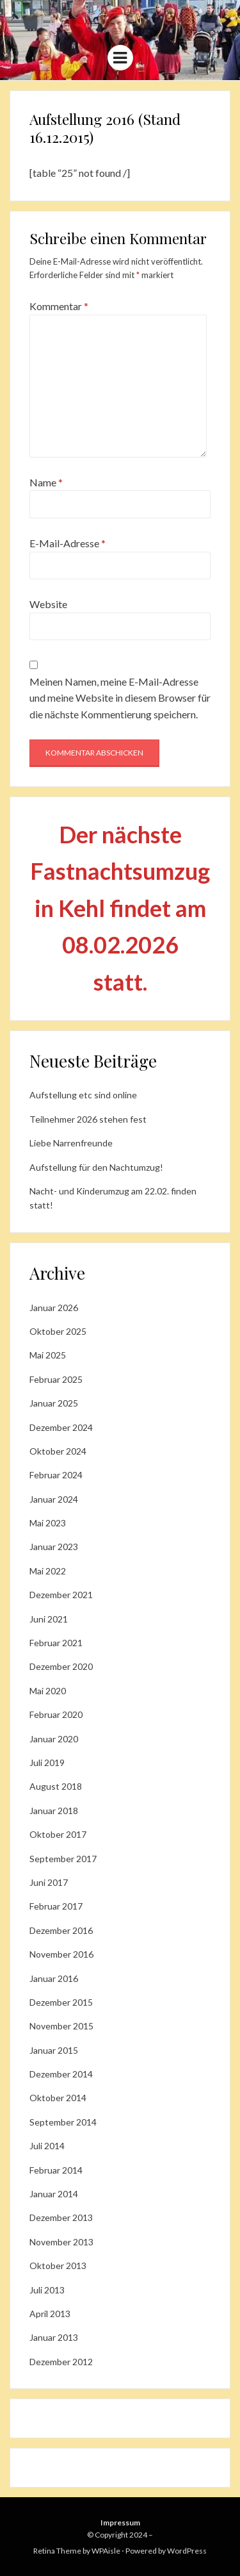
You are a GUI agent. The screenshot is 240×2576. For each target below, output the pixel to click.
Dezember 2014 (61, 2073)
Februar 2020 (56, 1714)
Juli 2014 (47, 2145)
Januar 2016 (53, 1978)
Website (48, 604)
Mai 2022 (47, 1570)
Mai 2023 (47, 1522)
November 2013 (61, 2241)
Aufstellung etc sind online (83, 1094)
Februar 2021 (56, 1642)
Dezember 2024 (61, 1427)
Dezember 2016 (61, 1930)
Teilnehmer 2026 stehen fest (88, 1119)
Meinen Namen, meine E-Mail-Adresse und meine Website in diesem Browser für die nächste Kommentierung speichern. (120, 697)
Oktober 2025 (57, 1331)
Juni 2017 (48, 1882)
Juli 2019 (47, 1762)
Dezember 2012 (61, 2361)
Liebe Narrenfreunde (71, 1142)
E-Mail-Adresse (67, 543)
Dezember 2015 (61, 2002)
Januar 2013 (53, 2337)
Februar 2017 (56, 1906)
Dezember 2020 (61, 1666)
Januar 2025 (53, 1403)
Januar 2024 (53, 1499)
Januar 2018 (53, 1810)
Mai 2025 (47, 1355)
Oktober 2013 (57, 2265)
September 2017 (63, 1858)
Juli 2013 (47, 2289)
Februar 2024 (56, 1474)
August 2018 (55, 1786)
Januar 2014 (53, 2193)
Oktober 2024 (57, 1451)
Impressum (120, 2522)
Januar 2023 (53, 1546)
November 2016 (61, 1954)
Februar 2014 (56, 2170)
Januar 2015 (53, 2050)
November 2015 (61, 2025)
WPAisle (106, 2550)
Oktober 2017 (57, 1834)
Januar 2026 (53, 1307)
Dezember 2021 (61, 1594)
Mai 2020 (47, 1690)
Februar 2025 (56, 1379)
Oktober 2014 (57, 2097)
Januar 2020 (53, 1738)
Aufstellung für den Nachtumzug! (96, 1167)
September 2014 (63, 2122)
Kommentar (58, 306)
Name (46, 482)
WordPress (187, 2550)
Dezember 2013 (61, 2217)
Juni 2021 (48, 1619)
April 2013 (49, 2313)
